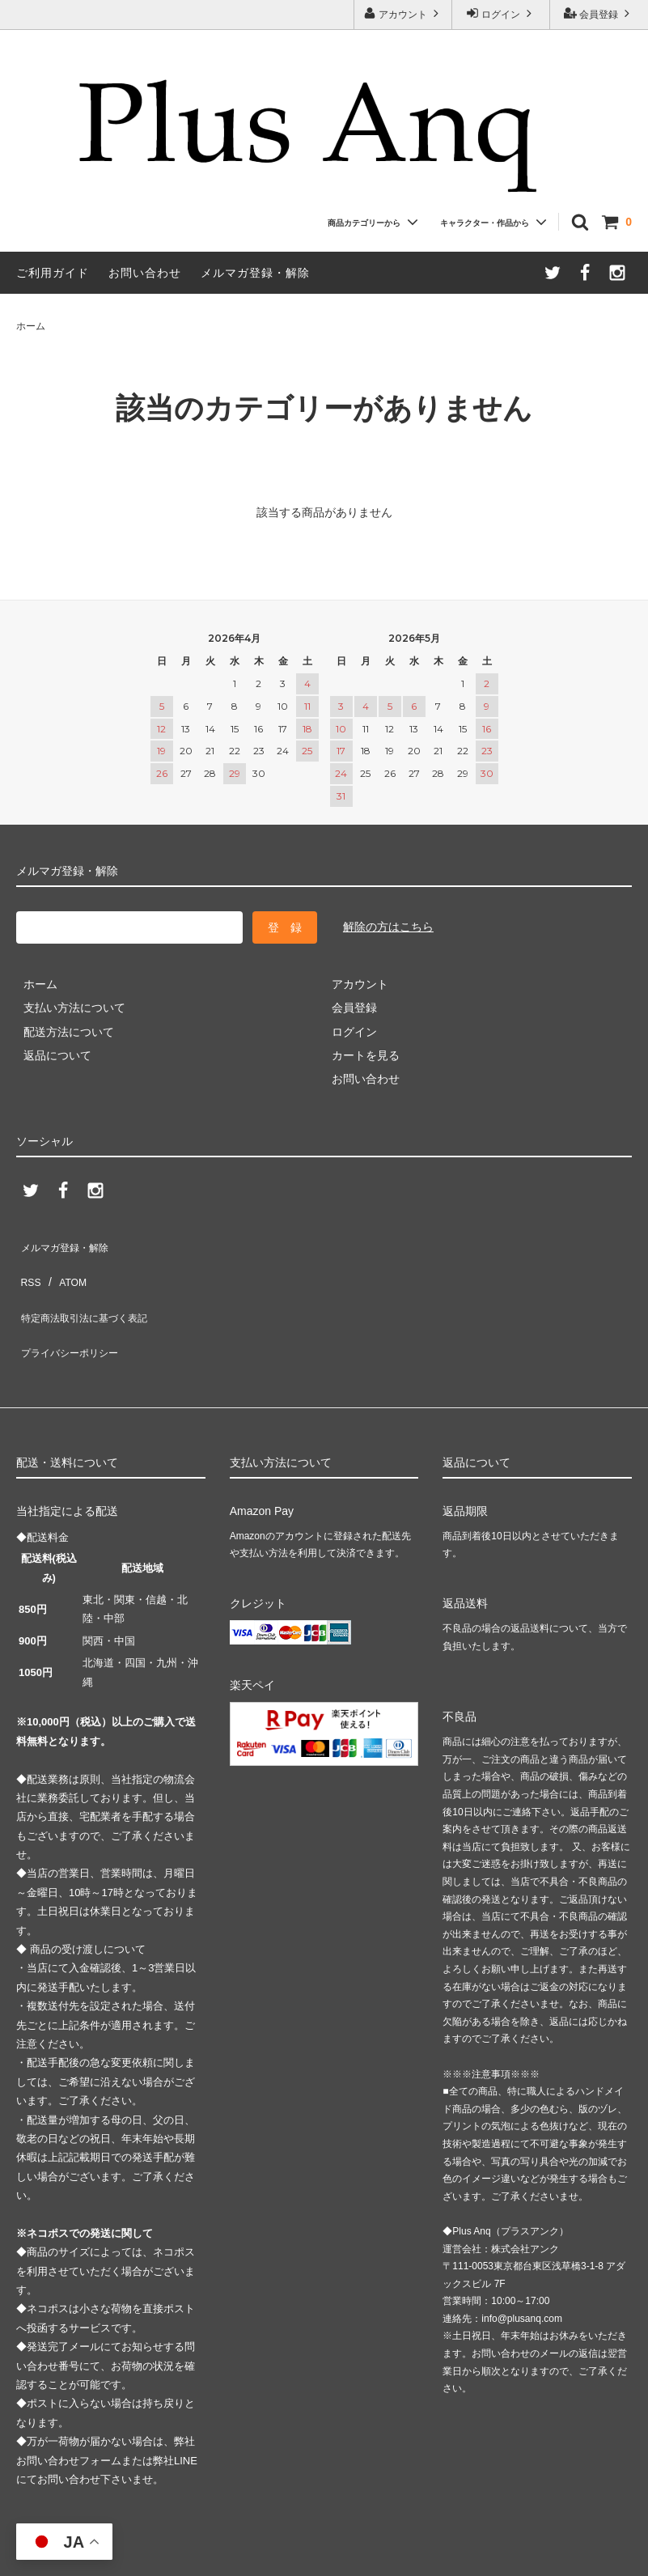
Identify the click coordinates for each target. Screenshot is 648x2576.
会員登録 (599, 13)
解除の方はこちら (388, 926)
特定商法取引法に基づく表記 (89, 1290)
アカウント (403, 13)
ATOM (64, 1265)
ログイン (501, 13)
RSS (28, 1265)
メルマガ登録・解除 (255, 272)
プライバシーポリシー (72, 1313)
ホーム (30, 326)
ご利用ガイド (52, 272)
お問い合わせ (144, 272)
